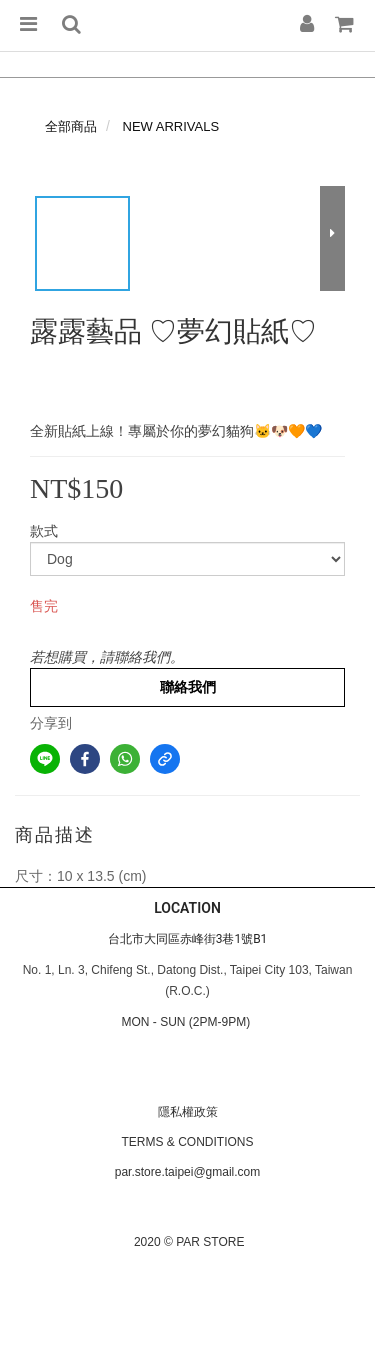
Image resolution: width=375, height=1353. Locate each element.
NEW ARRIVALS (171, 126)
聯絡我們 (188, 687)
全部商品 (71, 126)
